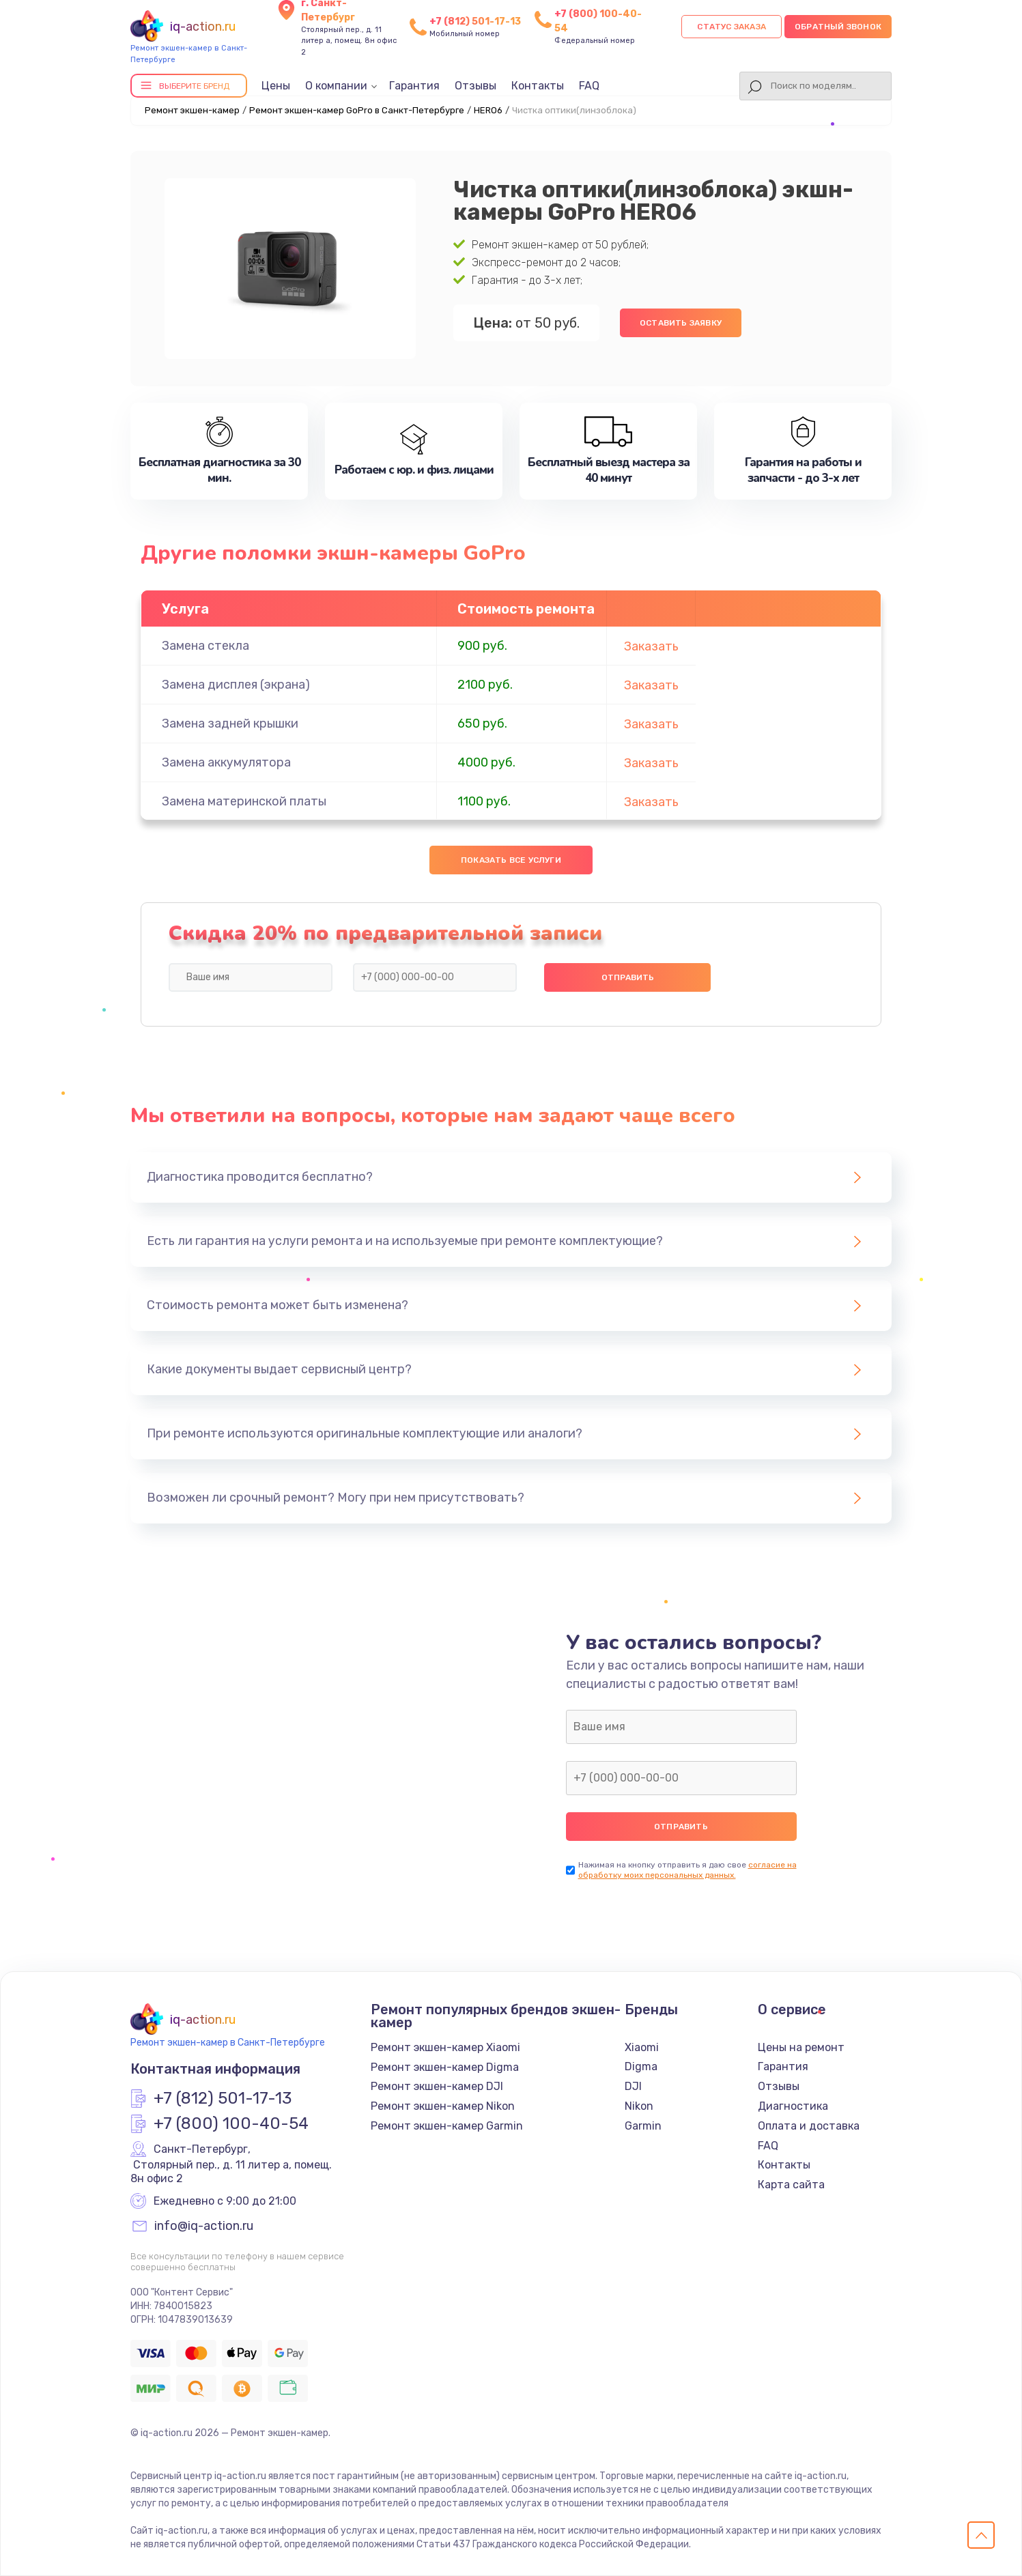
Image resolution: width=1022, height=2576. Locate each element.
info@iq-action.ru (203, 2226)
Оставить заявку (681, 323)
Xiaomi (642, 2047)
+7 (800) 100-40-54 (231, 2124)
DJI (633, 2086)
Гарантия (414, 85)
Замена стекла (205, 645)
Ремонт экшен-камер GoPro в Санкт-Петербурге (356, 110)
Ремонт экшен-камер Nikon (443, 2106)
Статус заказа (731, 26)
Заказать (651, 646)
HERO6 (488, 110)
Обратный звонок (838, 26)
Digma (641, 2066)
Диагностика (793, 2106)
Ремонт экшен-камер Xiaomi (445, 2047)
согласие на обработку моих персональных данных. (687, 1870)
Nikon (639, 2106)
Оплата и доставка (809, 2125)
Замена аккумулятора (226, 762)
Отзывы (475, 85)
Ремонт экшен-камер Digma (445, 2067)
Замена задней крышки (230, 723)
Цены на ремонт (801, 2047)
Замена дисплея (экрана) (236, 684)
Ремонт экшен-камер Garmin (447, 2125)
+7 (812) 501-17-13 (475, 21)
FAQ (589, 85)
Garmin (643, 2125)
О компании (336, 85)
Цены (275, 85)
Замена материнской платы (244, 801)
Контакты (537, 85)
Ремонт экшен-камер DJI (437, 2086)
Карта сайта (791, 2184)
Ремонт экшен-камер (192, 110)
